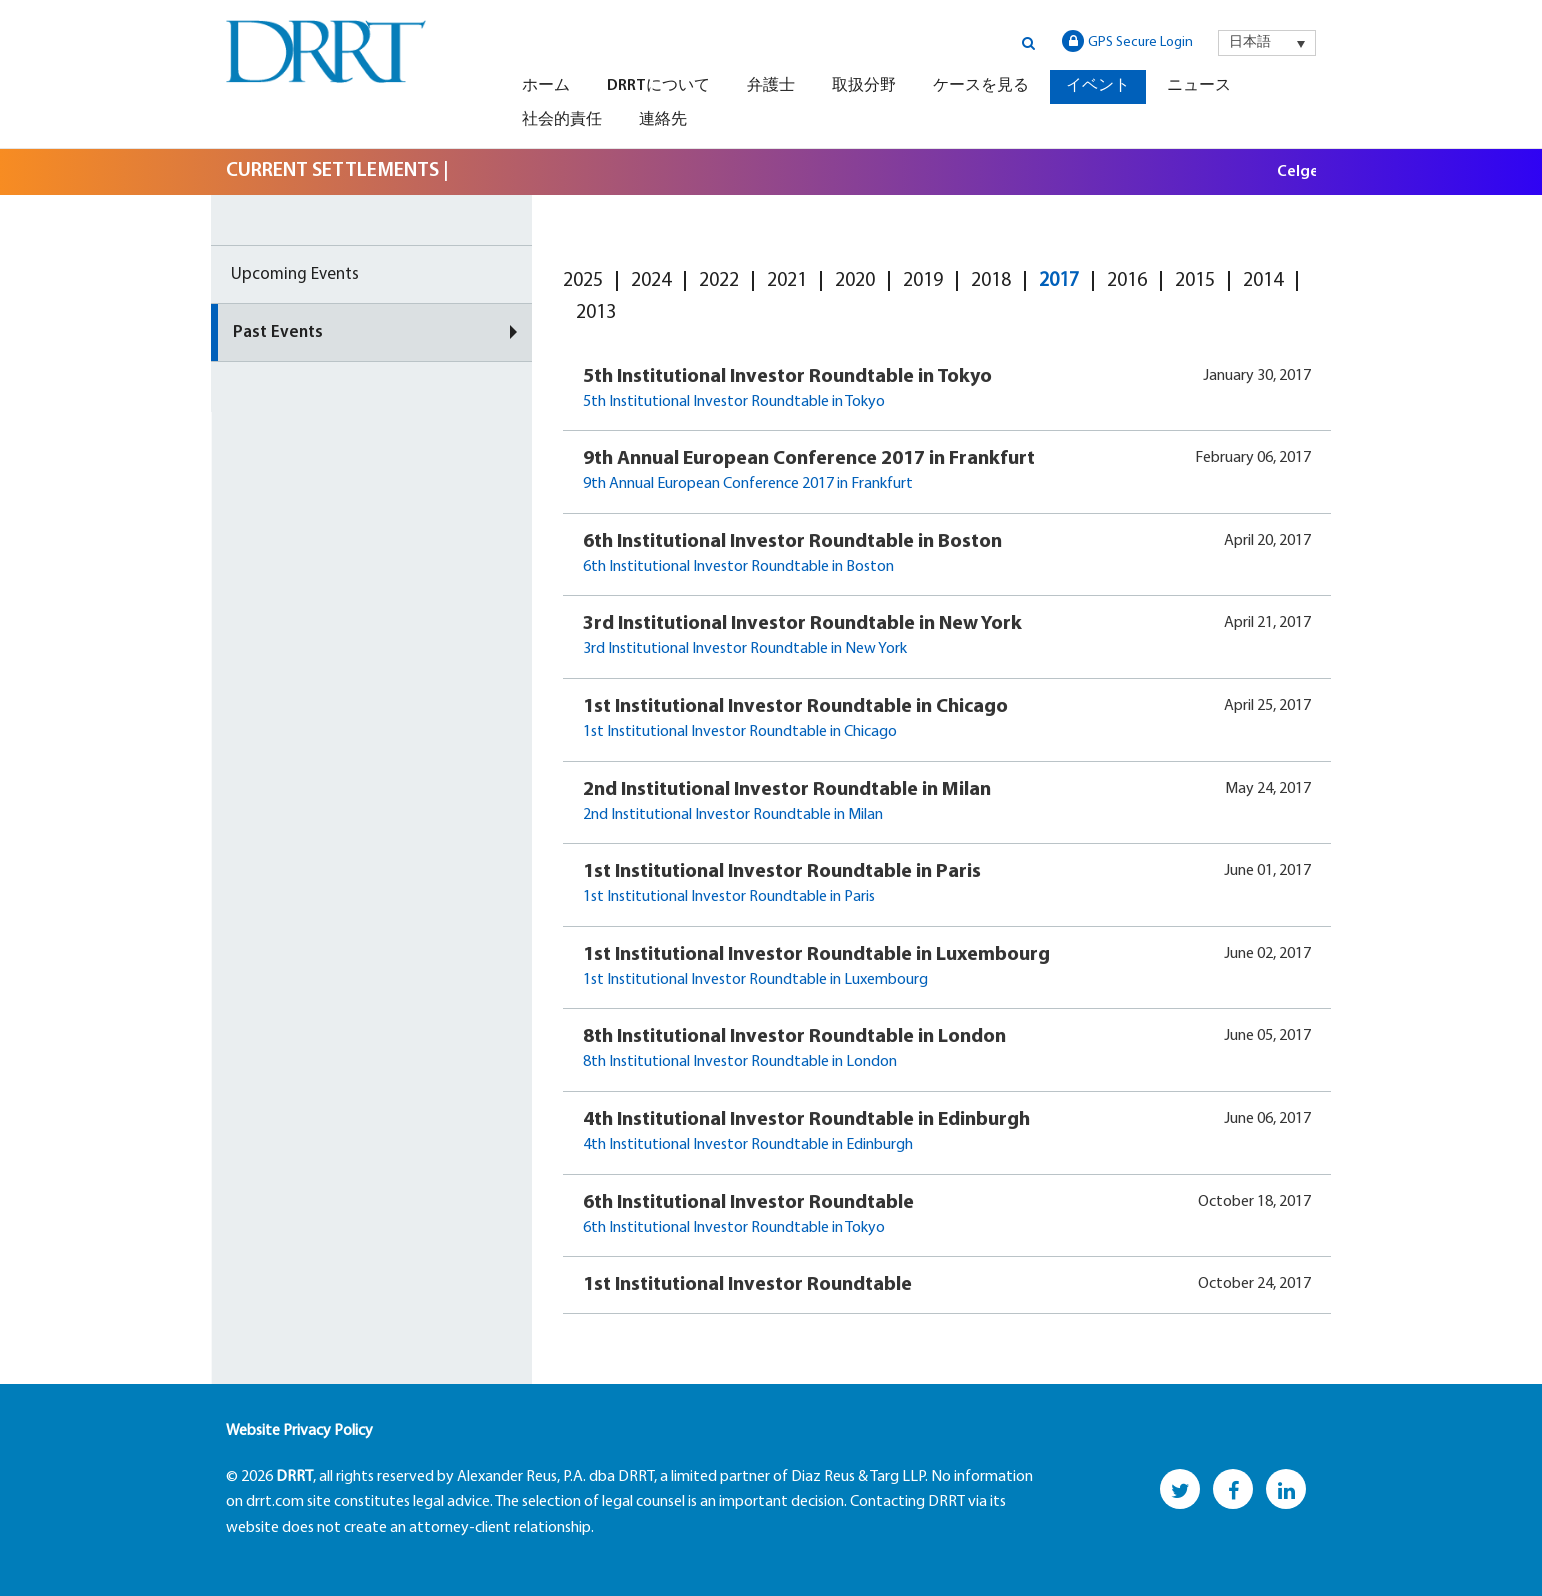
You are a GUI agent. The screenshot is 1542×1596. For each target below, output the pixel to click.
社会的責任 (562, 120)
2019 (923, 281)
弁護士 (771, 86)
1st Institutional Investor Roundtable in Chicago (795, 707)
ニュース (1199, 86)
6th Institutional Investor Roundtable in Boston (792, 542)
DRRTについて (658, 86)
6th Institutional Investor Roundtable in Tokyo (734, 1228)
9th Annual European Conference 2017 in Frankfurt (809, 459)
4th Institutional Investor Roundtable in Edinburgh (806, 1120)
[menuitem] (1267, 43)
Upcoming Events (295, 274)
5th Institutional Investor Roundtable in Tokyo (787, 377)
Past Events (278, 332)
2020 (855, 281)
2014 (1263, 281)
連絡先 (663, 120)
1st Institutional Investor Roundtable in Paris (782, 872)
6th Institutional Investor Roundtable (748, 1203)
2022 (719, 281)
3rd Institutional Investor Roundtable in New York (802, 624)
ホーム (546, 86)
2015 (1195, 281)
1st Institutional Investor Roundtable (747, 1285)
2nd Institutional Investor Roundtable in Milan (787, 790)
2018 (991, 281)
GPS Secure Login (1127, 41)
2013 (596, 313)
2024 (651, 281)
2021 (787, 281)
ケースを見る (981, 86)
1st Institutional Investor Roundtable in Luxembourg (816, 955)
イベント (1098, 86)
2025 (583, 281)
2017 (1059, 281)
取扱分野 (864, 86)
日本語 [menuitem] (1250, 42)
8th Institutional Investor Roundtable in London (794, 1037)
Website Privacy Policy (299, 1431)
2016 (1127, 281)
